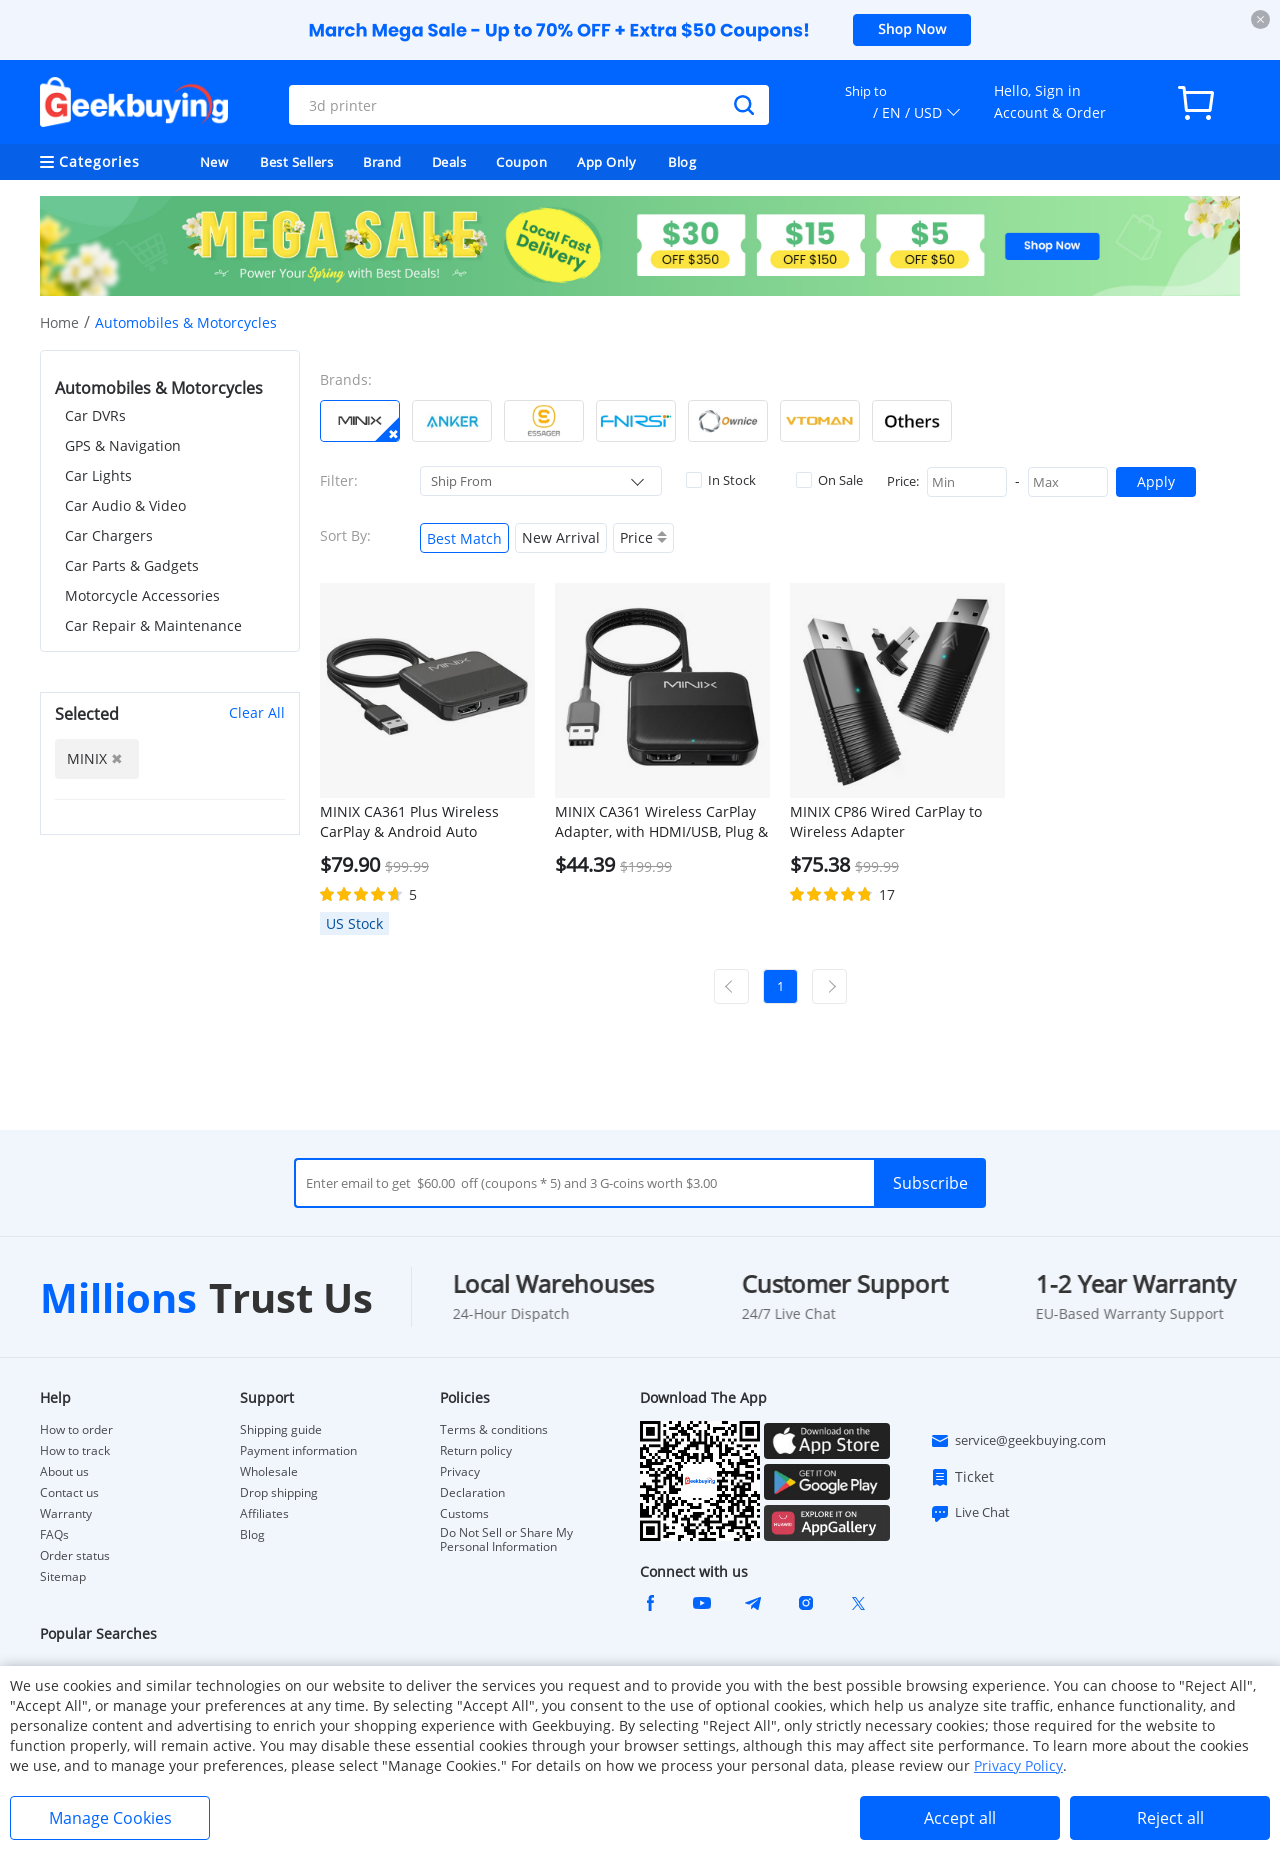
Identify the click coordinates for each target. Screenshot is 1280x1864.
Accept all (960, 1818)
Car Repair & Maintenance (153, 625)
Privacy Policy (1018, 1765)
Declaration (472, 1493)
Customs (464, 1514)
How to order (76, 1430)
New (214, 162)
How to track (75, 1451)
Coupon (521, 162)
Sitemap (63, 1576)
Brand (382, 162)
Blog (682, 162)
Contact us (69, 1493)
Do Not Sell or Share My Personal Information (506, 1540)
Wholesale (269, 1472)
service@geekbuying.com (1018, 1441)
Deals (449, 162)
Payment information (298, 1451)
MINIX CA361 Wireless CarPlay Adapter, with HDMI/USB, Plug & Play (661, 822)
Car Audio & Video (125, 505)
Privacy (460, 1472)
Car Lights (98, 475)
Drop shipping (279, 1493)
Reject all (1170, 1818)
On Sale (829, 480)
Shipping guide (281, 1430)
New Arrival (561, 537)
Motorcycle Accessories (142, 595)
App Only (606, 162)
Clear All (257, 712)
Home (59, 322)
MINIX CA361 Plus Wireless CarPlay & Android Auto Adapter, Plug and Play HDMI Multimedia (416, 822)
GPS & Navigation (123, 445)
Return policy (476, 1451)
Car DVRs (95, 415)
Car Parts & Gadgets (132, 565)
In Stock (721, 480)
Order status (75, 1556)
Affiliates (264, 1514)
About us (64, 1472)
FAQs (54, 1535)
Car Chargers (109, 535)
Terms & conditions (494, 1430)
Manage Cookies (110, 1818)
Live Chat (970, 1513)
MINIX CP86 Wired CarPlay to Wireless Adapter (886, 821)
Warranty (66, 1514)
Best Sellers (296, 162)
